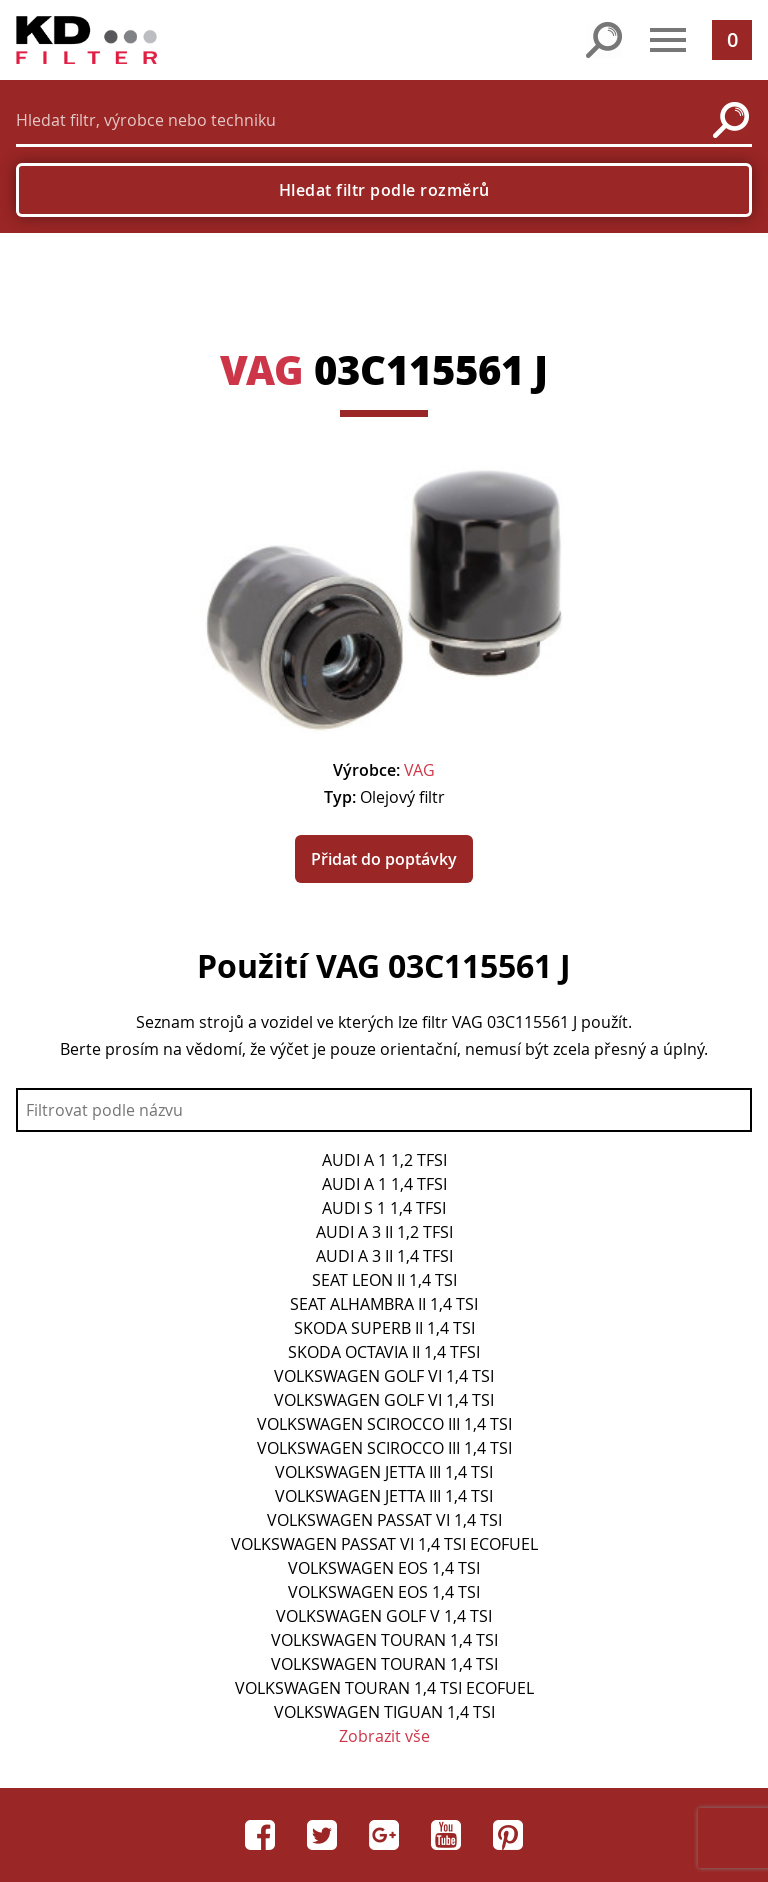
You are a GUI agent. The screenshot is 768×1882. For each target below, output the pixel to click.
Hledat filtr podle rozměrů (384, 190)
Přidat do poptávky (384, 859)
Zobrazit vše (384, 1736)
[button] (668, 40)
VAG (262, 369)
